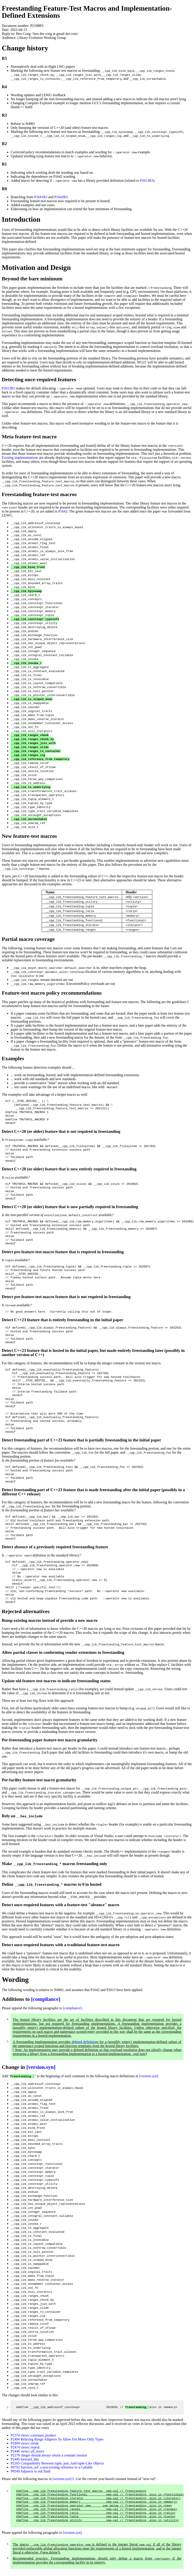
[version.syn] (40, 2067)
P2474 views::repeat (25, 2447)
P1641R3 (41, 197)
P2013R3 (146, 180)
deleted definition (84, 2041)
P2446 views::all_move (27, 2451)
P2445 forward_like (25, 2459)
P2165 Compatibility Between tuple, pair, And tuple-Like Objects (57, 2463)
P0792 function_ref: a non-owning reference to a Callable (52, 2467)
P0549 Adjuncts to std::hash (30, 2471)
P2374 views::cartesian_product (33, 2435)
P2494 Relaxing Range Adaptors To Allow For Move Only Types (57, 2439)
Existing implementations (20, 457)
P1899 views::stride (25, 2443)
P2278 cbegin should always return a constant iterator (49, 2455)
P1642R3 (60, 197)
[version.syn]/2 (63, 2478)
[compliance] (45, 1998)
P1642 (62, 511)
